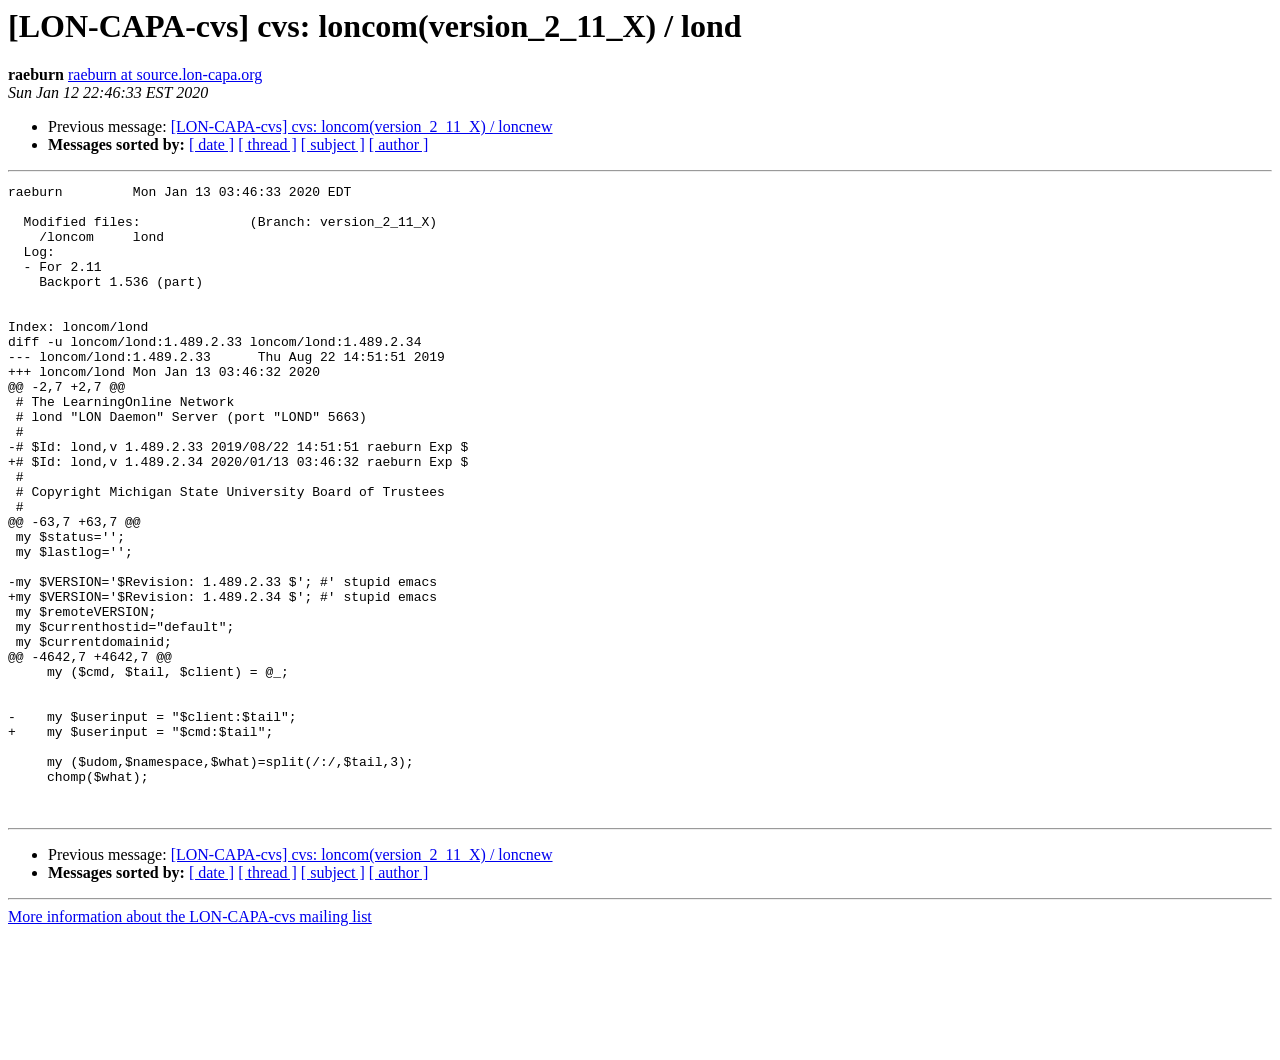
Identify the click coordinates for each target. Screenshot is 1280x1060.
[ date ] (211, 144)
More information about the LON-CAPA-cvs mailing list (190, 1042)
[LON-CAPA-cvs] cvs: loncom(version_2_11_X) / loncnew (362, 126)
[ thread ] (267, 144)
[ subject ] (333, 144)
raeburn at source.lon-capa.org (165, 74)
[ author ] (399, 144)
